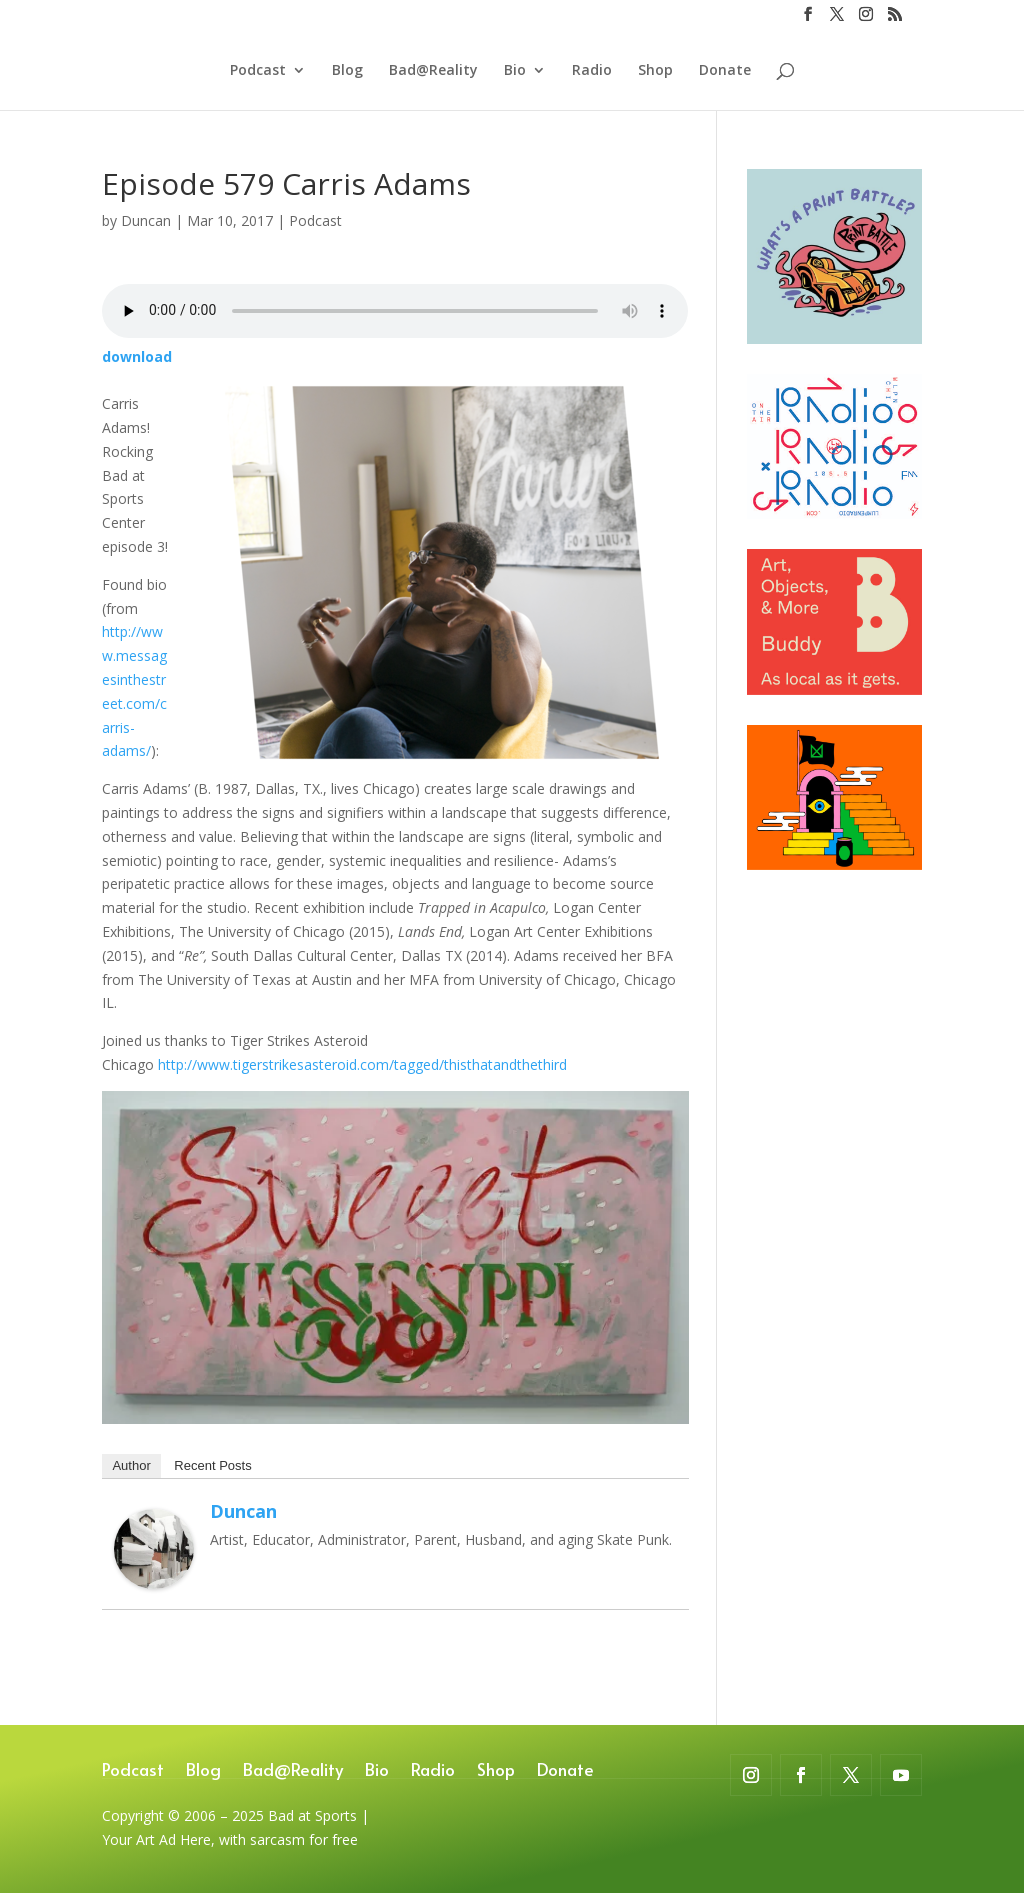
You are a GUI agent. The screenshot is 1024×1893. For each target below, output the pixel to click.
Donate (725, 71)
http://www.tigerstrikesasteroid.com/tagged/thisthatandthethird (362, 1064)
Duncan (146, 220)
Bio (515, 71)
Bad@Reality (433, 71)
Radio (592, 71)
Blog (347, 71)
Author (131, 1465)
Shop (655, 71)
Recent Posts (212, 1465)
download (137, 356)
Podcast (258, 71)
